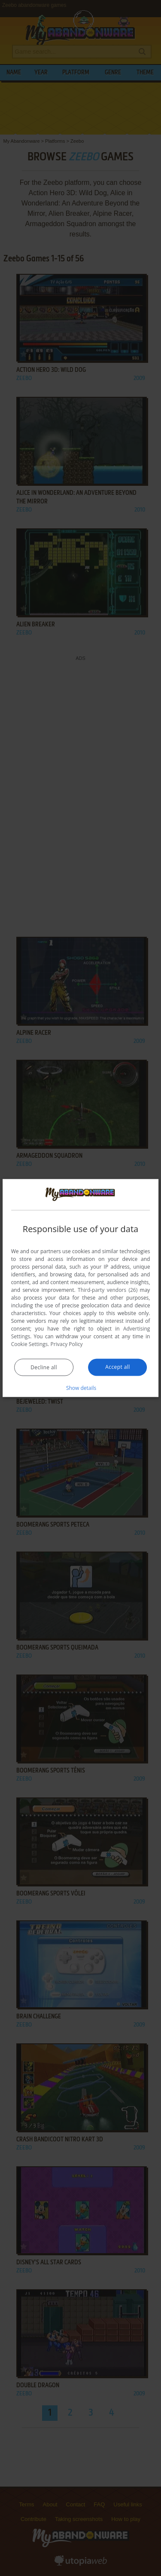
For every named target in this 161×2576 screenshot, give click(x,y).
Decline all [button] (43, 1367)
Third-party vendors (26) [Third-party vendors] (107, 1289)
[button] (81, 1387)
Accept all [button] (117, 1366)
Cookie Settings (29, 1343)
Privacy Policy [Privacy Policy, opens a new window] (67, 1343)
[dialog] (81, 1288)
